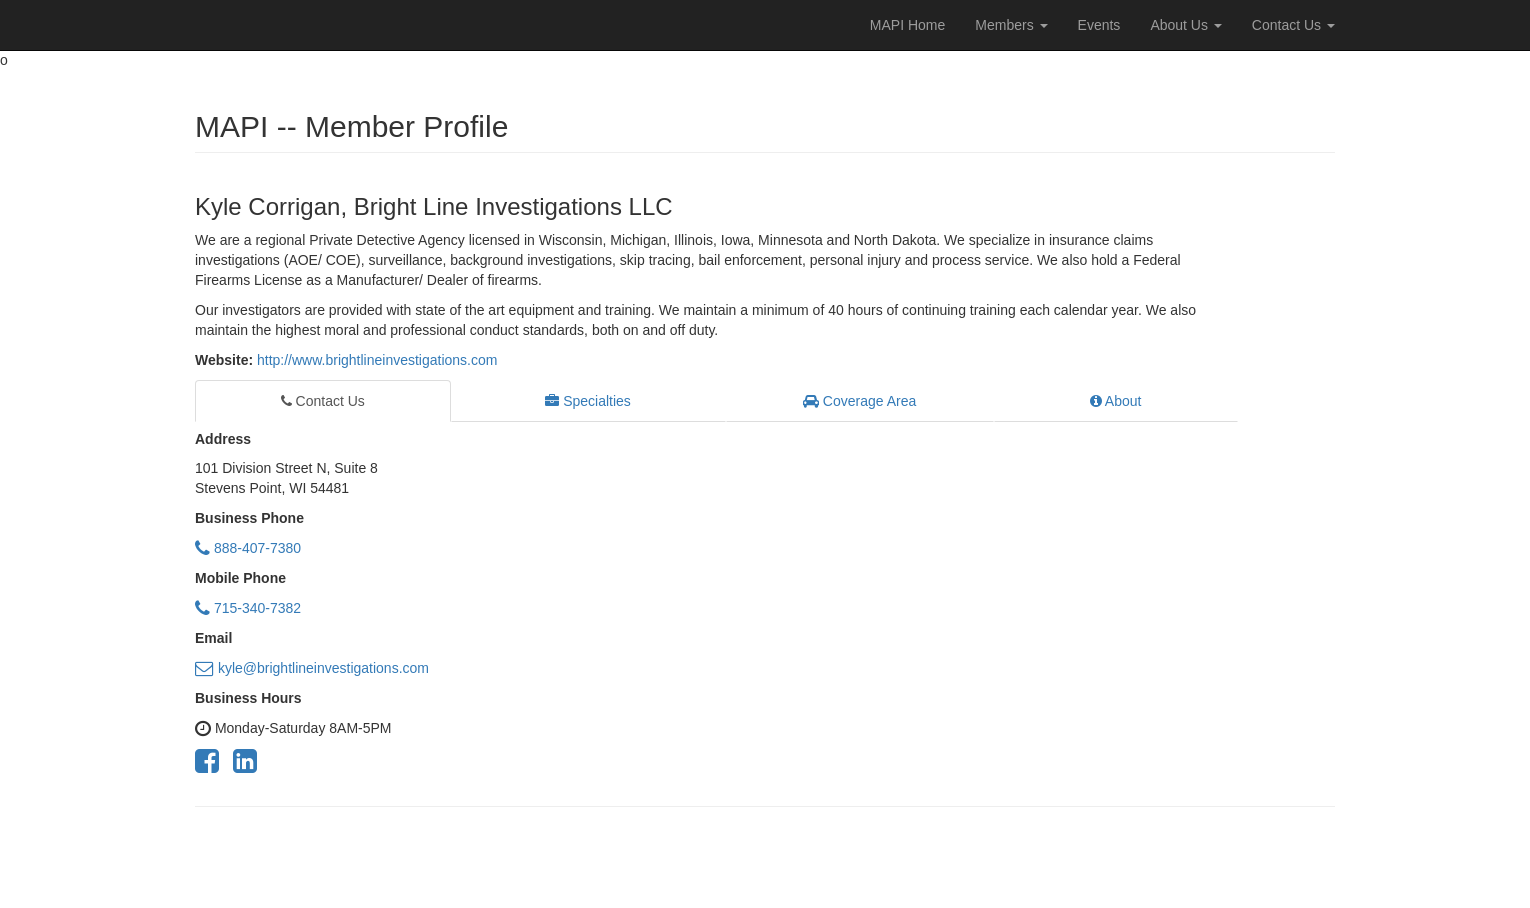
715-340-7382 (248, 608)
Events (1099, 25)
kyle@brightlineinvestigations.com (312, 668)
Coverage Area (859, 401)
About (1116, 401)
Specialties (588, 401)
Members (1011, 25)
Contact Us (1293, 25)
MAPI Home (907, 25)
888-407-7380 (248, 548)
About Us (1185, 25)
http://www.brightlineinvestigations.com (377, 360)
